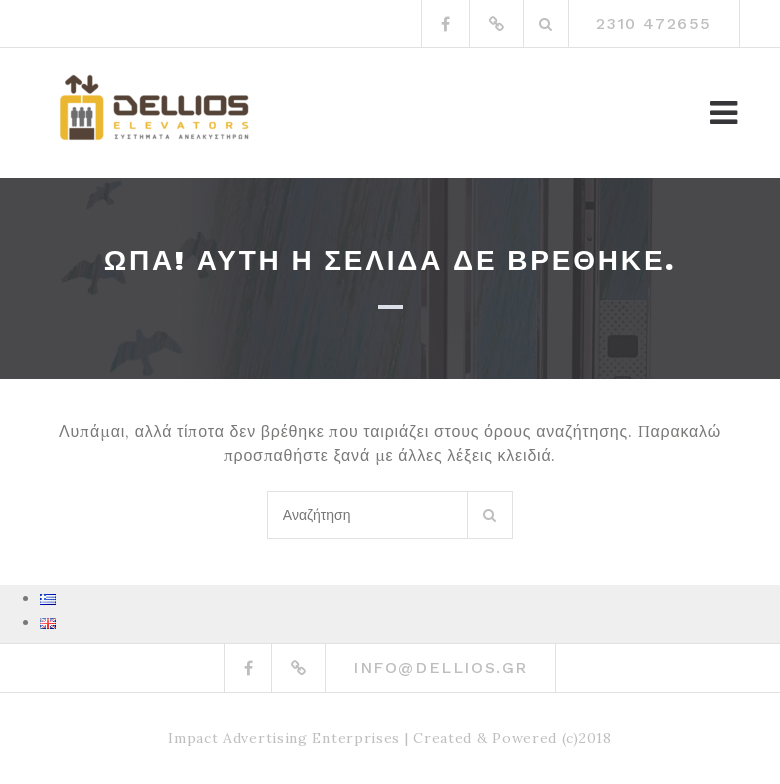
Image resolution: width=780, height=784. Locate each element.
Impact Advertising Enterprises (284, 738)
